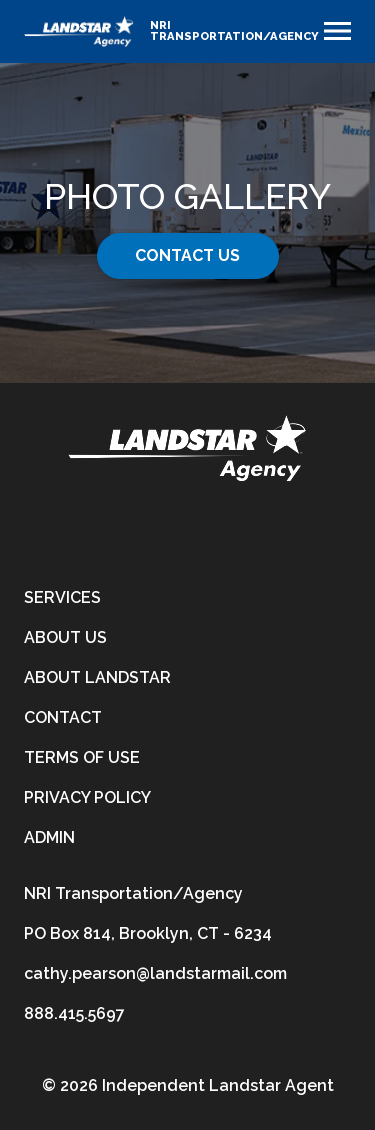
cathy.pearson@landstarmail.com (155, 973)
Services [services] (62, 597)
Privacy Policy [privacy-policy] (87, 797)
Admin (49, 837)
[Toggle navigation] (337, 31)
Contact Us (187, 255)
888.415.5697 (74, 1013)
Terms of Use (82, 757)
